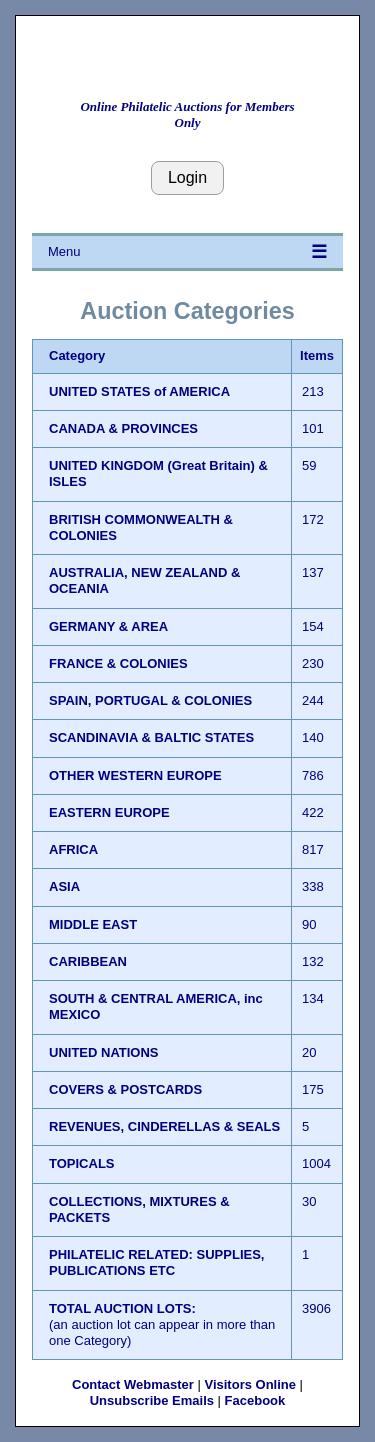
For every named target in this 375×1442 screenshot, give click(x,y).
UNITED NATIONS (104, 1052)
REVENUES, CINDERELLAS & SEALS (164, 1126)
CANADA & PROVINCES (123, 428)
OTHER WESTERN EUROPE (135, 775)
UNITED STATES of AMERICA (139, 391)
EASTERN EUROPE (109, 812)
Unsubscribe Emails (152, 1400)
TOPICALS (82, 1163)
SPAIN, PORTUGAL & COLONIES (150, 700)
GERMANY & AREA (108, 626)
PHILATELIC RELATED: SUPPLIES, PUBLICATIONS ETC (156, 1262)
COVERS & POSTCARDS (125, 1089)
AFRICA (73, 849)
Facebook (255, 1400)
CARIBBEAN (88, 961)
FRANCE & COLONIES (118, 663)
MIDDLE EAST (93, 924)
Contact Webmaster (133, 1384)
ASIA (64, 886)
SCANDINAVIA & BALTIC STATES (151, 737)
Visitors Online (250, 1384)
